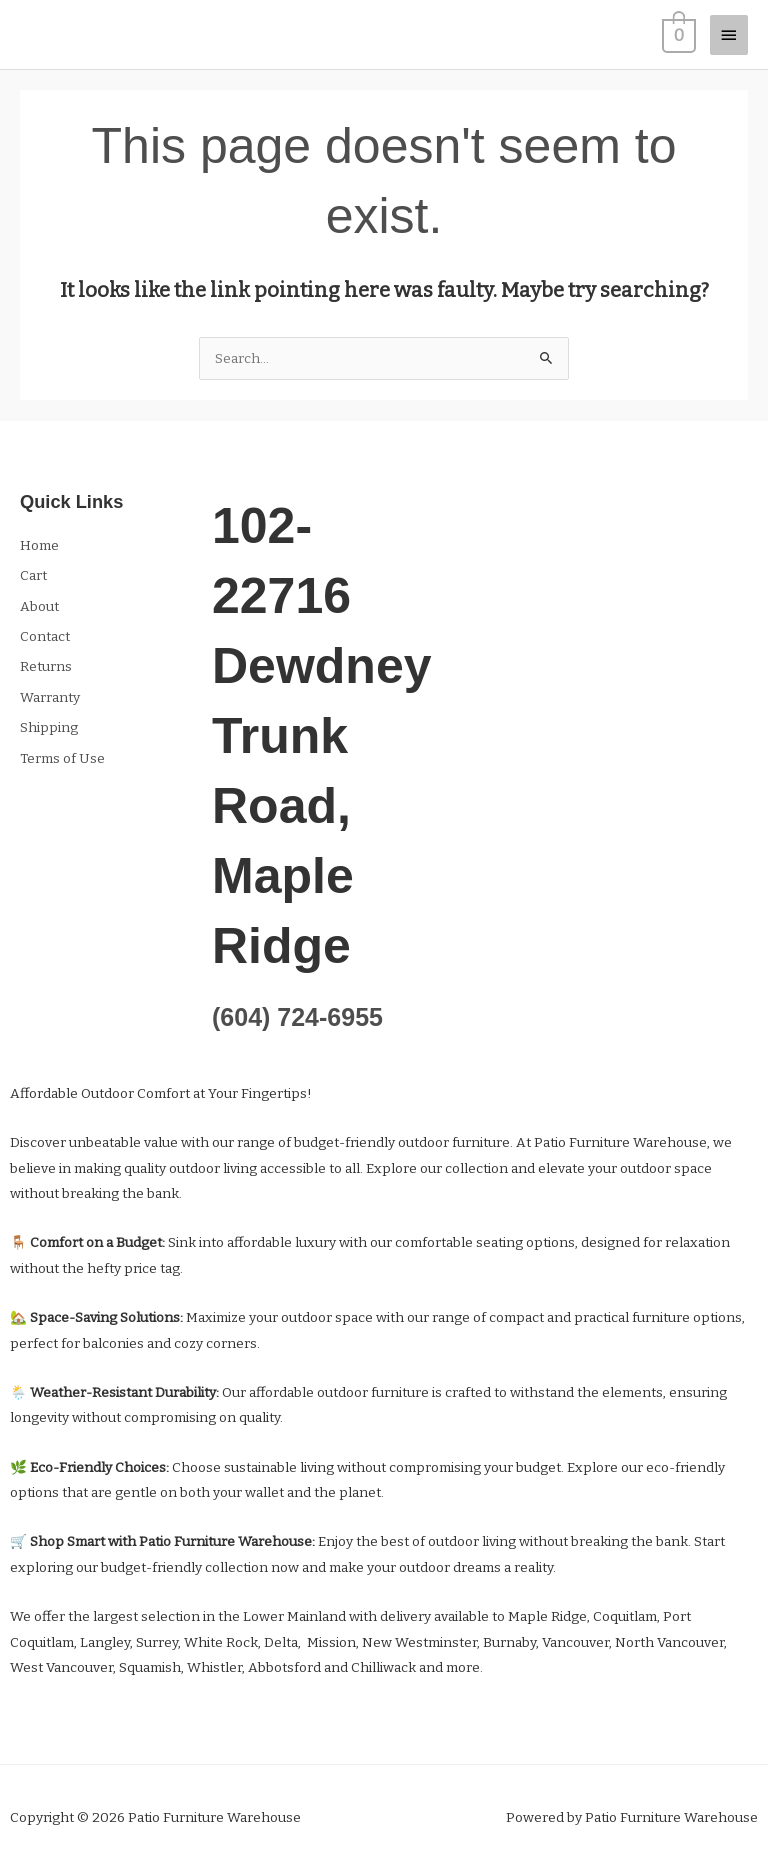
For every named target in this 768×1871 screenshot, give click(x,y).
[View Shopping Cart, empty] (677, 34)
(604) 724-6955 (297, 1017)
